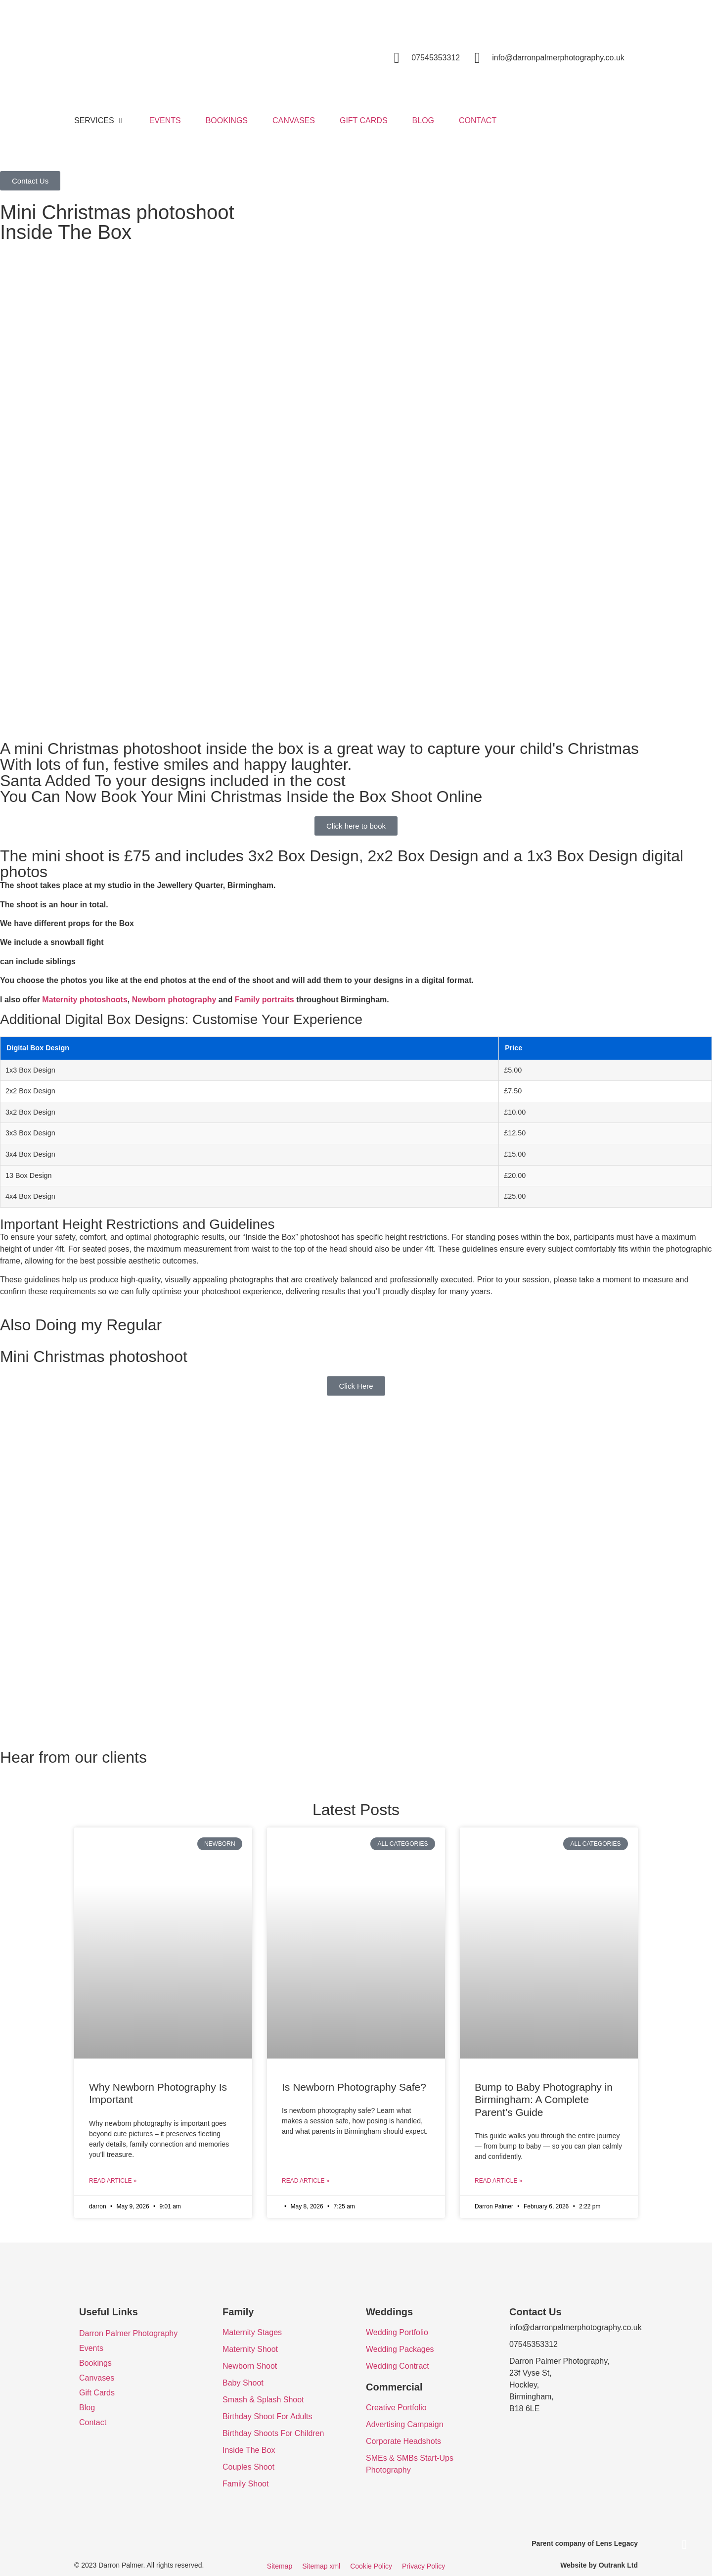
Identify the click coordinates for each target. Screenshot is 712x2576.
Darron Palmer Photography (128, 2333)
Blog (87, 2407)
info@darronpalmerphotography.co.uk (558, 57)
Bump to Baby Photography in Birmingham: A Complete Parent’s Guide (544, 2099)
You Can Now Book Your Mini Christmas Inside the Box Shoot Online (241, 796)
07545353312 (435, 57)
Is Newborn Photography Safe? (354, 2087)
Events (91, 2348)
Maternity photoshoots (84, 999)
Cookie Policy (371, 2566)
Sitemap (279, 2566)
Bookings (95, 2363)
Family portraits (264, 999)
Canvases (96, 2378)
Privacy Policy (423, 2566)
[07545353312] (396, 57)
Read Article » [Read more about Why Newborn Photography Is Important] (112, 2180)
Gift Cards (97, 2393)
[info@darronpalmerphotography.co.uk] (477, 57)
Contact (92, 2422)
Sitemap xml (321, 2566)
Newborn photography (174, 999)
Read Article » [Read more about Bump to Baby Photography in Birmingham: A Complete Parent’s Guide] (498, 2180)
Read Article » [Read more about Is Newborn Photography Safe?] (305, 2180)
